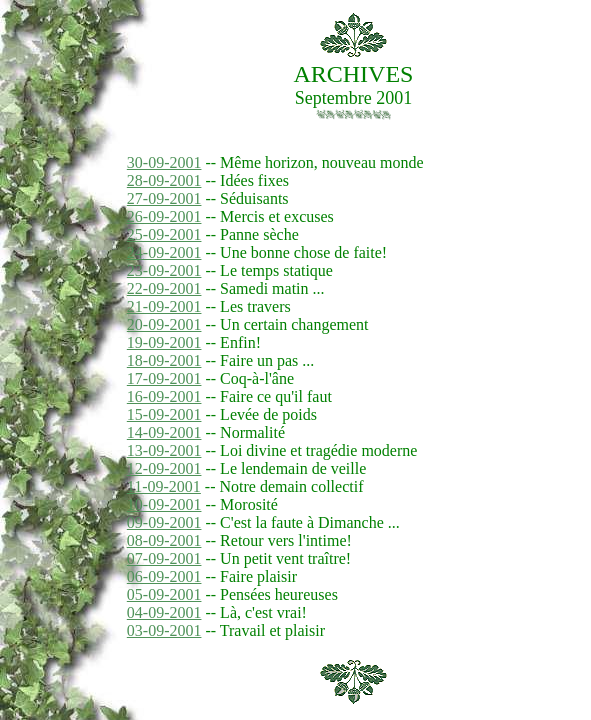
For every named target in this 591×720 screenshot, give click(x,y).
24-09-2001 (164, 252)
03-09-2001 (164, 630)
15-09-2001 (164, 414)
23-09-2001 (164, 270)
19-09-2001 (164, 342)
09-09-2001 (164, 522)
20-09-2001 (164, 324)
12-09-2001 (164, 468)
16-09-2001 (164, 396)
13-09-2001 (164, 450)
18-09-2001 (164, 360)
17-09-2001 (164, 378)
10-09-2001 (164, 504)
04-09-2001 (164, 612)
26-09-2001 (164, 216)
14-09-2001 (164, 432)
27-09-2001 (164, 198)
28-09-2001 (164, 180)
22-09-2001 (164, 288)
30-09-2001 (164, 162)
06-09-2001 (164, 576)
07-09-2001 (164, 558)
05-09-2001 (164, 594)
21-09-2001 (164, 306)
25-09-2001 (164, 234)
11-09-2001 (164, 486)
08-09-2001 (164, 540)
